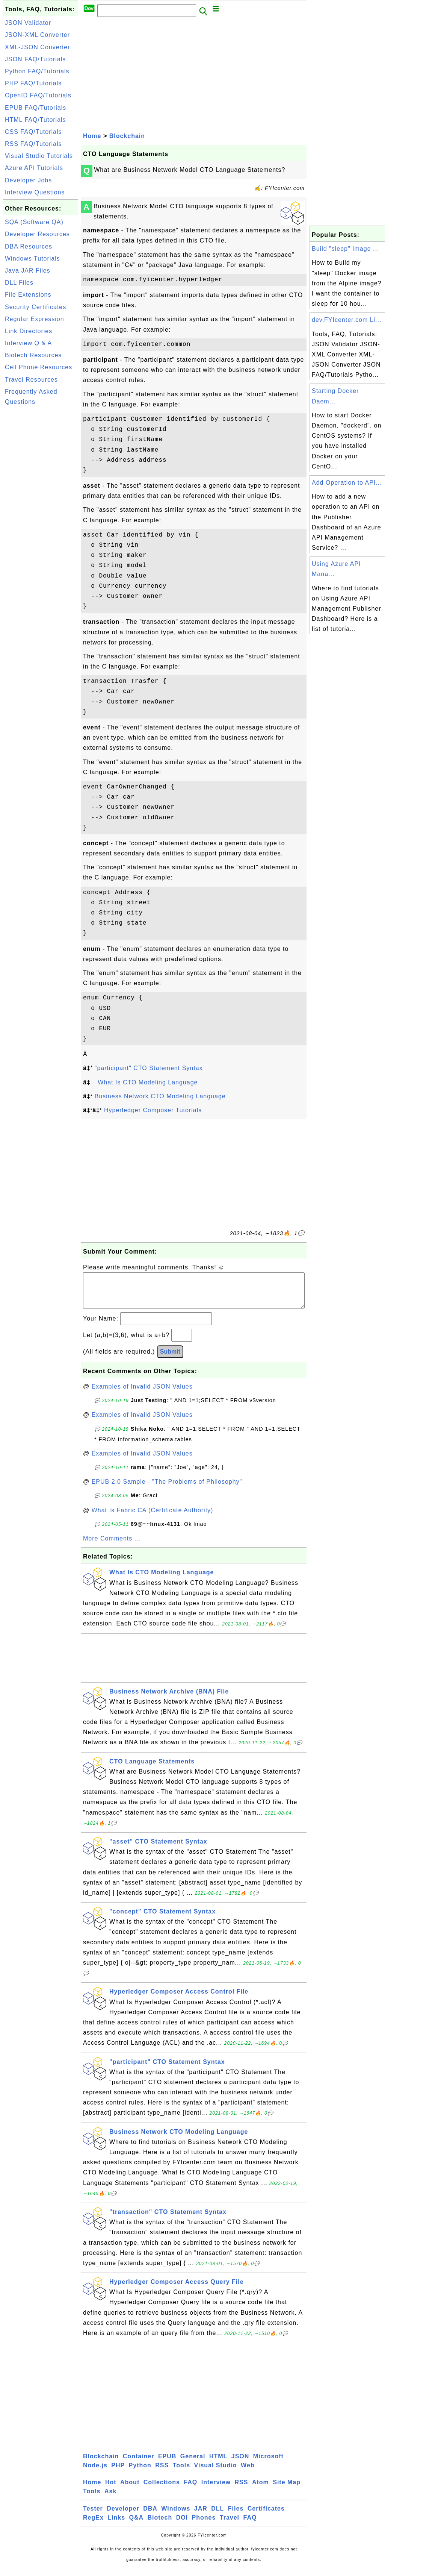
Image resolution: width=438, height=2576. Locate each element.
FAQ (190, 2490)
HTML (218, 2464)
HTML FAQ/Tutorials (35, 120)
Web (247, 2473)
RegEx (93, 2525)
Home (92, 136)
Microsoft (268, 2464)
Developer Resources (37, 234)
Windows (175, 2516)
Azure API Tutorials (34, 168)
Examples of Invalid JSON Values (142, 1394)
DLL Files (19, 282)
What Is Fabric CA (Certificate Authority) (152, 1518)
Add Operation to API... (347, 482)
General (192, 2464)
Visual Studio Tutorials (39, 156)
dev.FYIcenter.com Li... (346, 320)
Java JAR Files (27, 270)
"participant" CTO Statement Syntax (149, 1068)
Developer (123, 2516)
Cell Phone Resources (38, 367)
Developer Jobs (28, 180)
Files (235, 2516)
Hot (110, 2490)
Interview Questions (35, 192)
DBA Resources (28, 246)
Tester (93, 2516)
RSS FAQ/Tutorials (33, 144)
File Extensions (28, 294)
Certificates (266, 2516)
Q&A (136, 2525)
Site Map (287, 2490)
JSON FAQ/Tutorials (35, 59)
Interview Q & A (28, 343)
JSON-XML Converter (37, 35)
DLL (217, 2516)
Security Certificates (35, 307)
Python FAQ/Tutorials (37, 71)
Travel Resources (31, 379)
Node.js (95, 2473)
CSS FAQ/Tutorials (33, 132)
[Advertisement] (40, 521)
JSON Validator (28, 23)
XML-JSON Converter (37, 47)
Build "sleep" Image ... (345, 249)
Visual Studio (215, 2473)
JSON (240, 2464)
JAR (200, 2516)
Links (116, 2525)
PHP (118, 2473)
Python (140, 2473)
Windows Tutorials (32, 258)
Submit (170, 1359)
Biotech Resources (33, 355)
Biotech (160, 2525)
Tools (181, 2473)
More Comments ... (111, 1546)
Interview (216, 2490)
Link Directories (28, 331)
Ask (110, 2499)
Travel (229, 2525)
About (129, 2490)
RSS (162, 2473)
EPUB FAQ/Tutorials (35, 108)
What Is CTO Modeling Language (148, 1082)
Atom (260, 2490)
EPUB (167, 2464)
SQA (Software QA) (34, 222)
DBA (150, 2516)
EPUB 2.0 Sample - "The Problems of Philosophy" (167, 1489)
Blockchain (127, 136)
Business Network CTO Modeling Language (160, 1096)
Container (138, 2464)
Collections (161, 2490)
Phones (204, 2525)
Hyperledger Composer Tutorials (153, 1110)
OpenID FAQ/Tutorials (38, 95)
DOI (182, 2525)
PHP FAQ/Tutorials (33, 83)
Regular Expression (34, 319)
